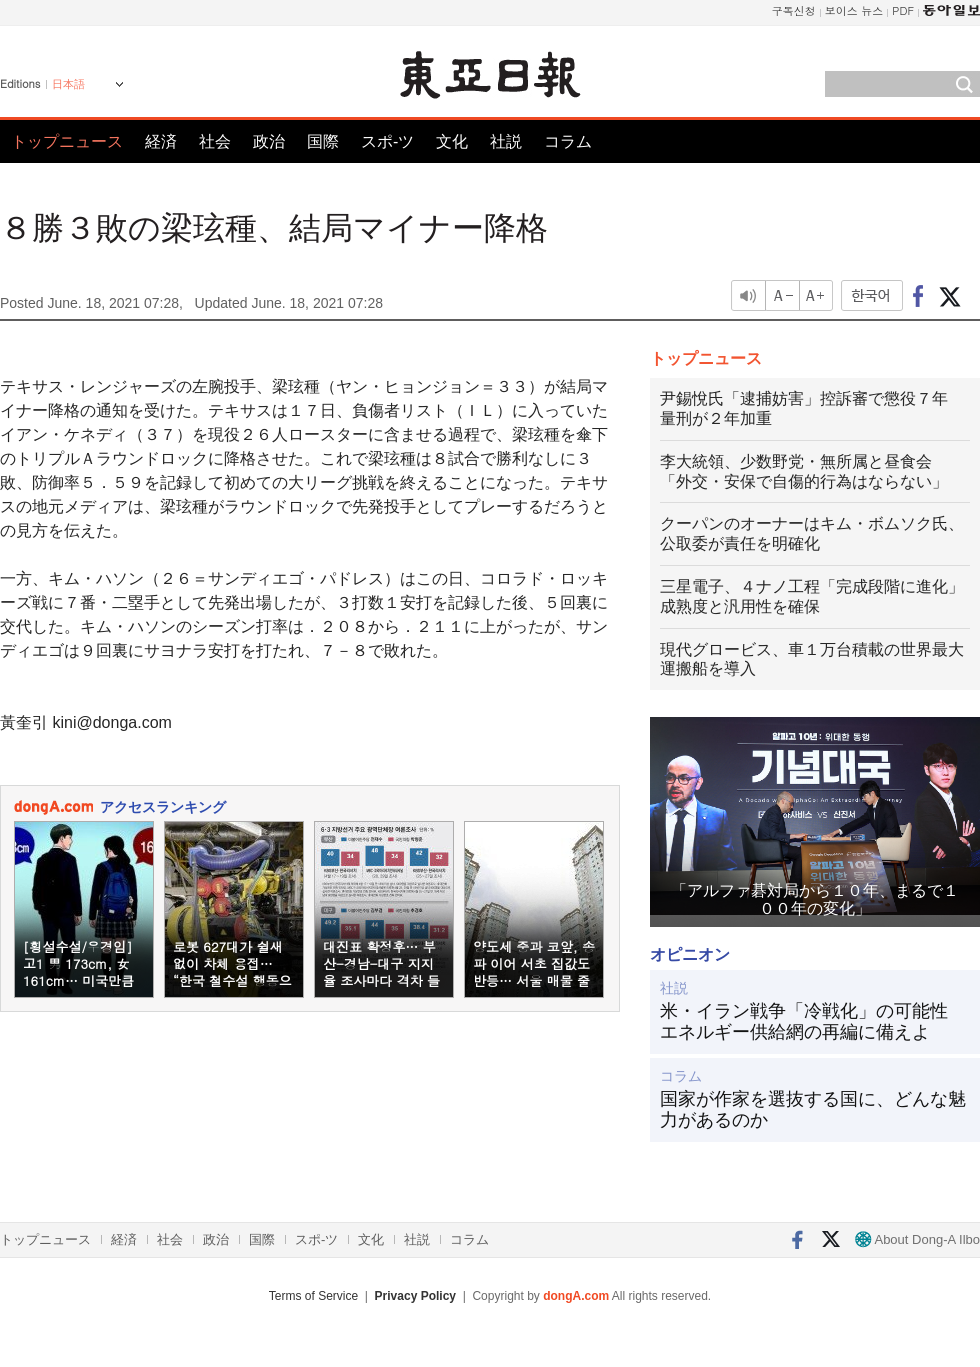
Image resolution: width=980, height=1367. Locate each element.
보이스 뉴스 (854, 10)
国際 (323, 141)
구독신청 (794, 10)
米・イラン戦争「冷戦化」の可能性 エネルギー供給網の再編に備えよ (813, 1022)
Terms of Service (313, 1296)
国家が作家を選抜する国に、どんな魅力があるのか (813, 1110)
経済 (161, 141)
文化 (452, 141)
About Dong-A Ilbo (917, 1239)
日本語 (68, 84)
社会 (215, 141)
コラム (568, 141)
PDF (903, 10)
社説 (506, 141)
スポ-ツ (387, 141)
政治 (269, 141)
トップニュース (67, 141)
